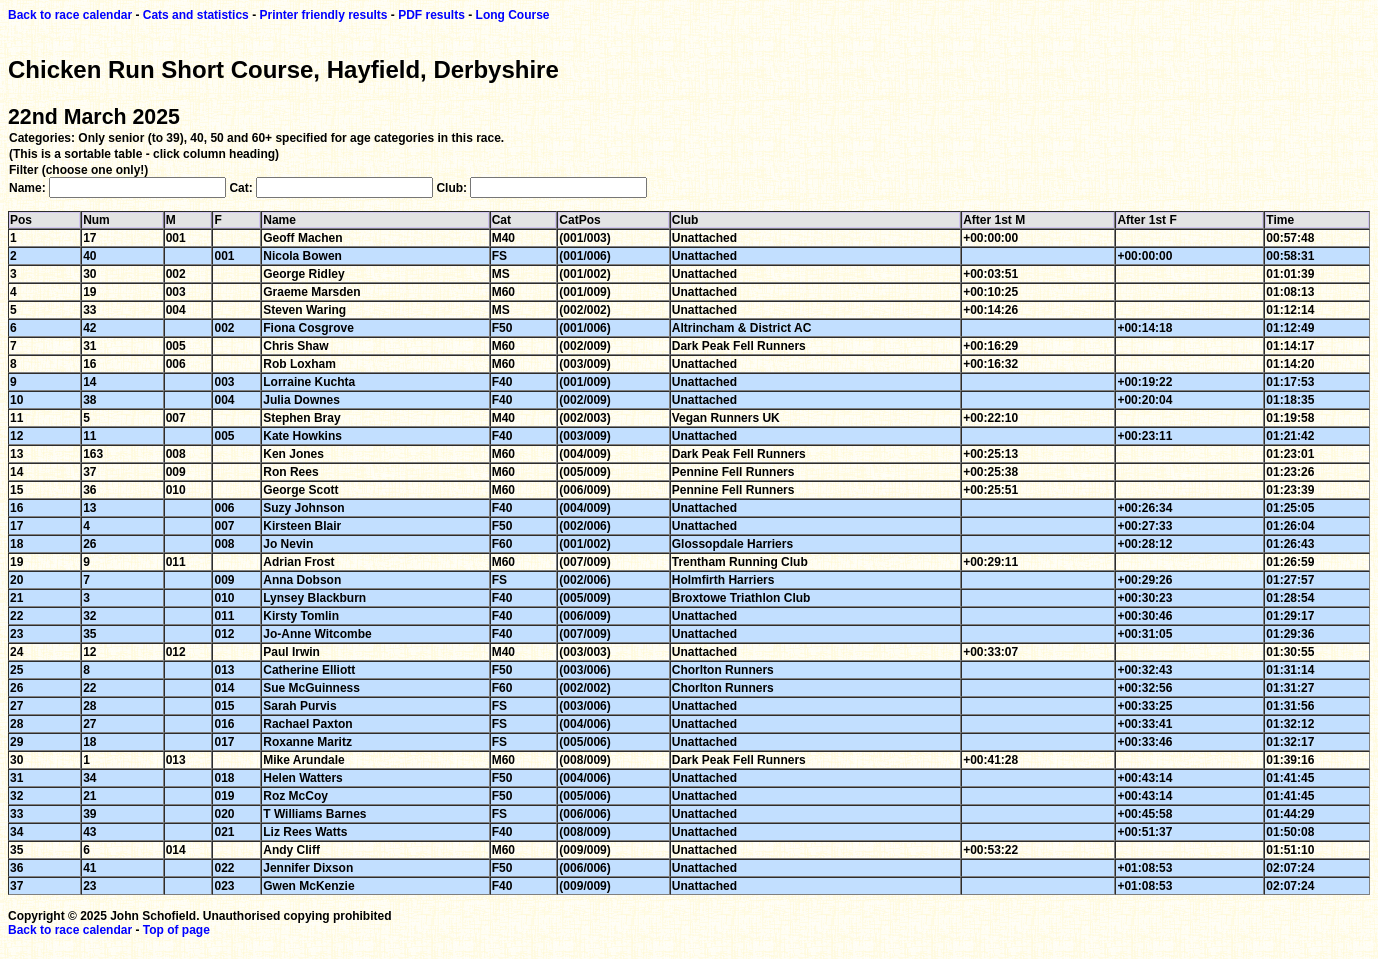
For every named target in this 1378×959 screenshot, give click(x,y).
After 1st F (1151, 220)
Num (101, 220)
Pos (26, 220)
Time (1285, 220)
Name (284, 220)
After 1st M (999, 220)
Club (690, 220)
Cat (506, 220)
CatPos (584, 220)
